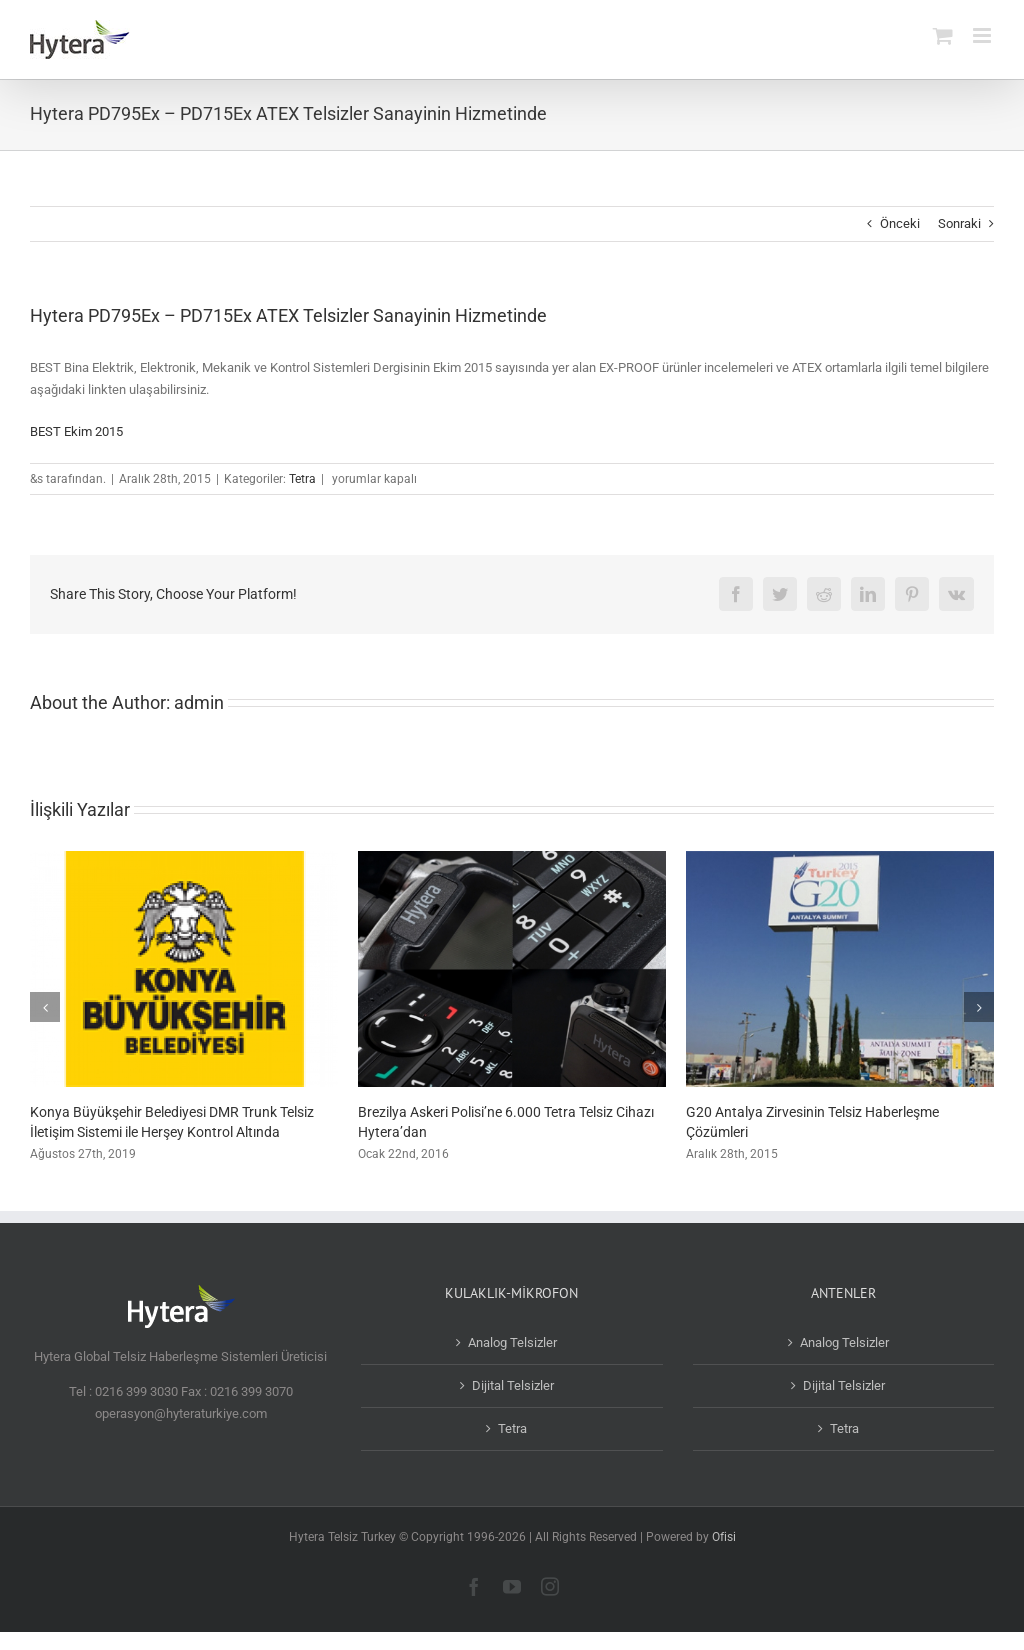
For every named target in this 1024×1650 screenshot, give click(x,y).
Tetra (302, 479)
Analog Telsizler (512, 1342)
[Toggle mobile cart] (943, 35)
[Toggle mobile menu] (983, 35)
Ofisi (724, 1537)
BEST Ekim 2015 (76, 431)
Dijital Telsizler (513, 1385)
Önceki (900, 223)
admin (199, 702)
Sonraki (959, 223)
